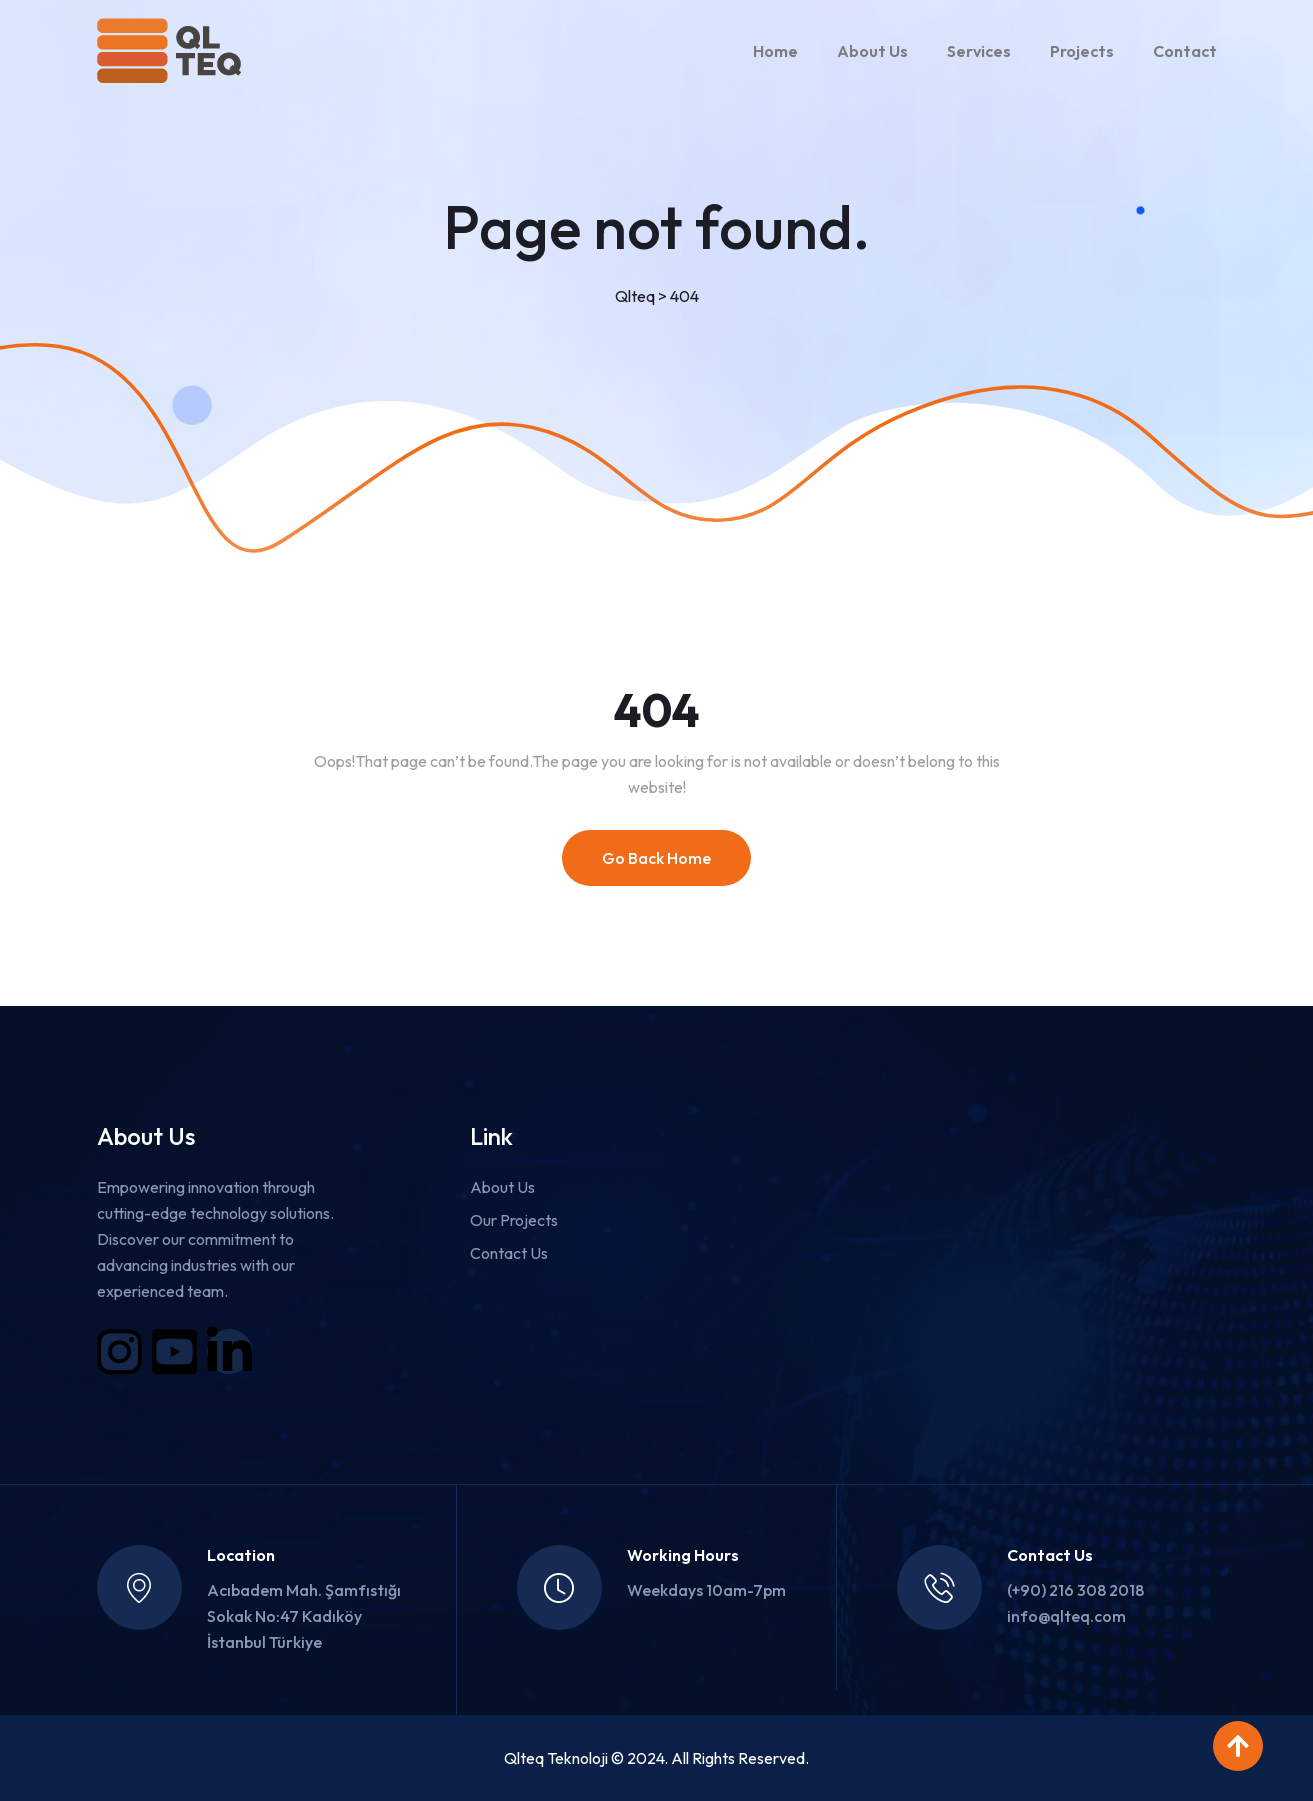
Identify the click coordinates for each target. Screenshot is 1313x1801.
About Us (872, 51)
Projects (1082, 51)
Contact (1185, 51)
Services (979, 51)
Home (775, 51)
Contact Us (509, 1253)
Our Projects (514, 1220)
